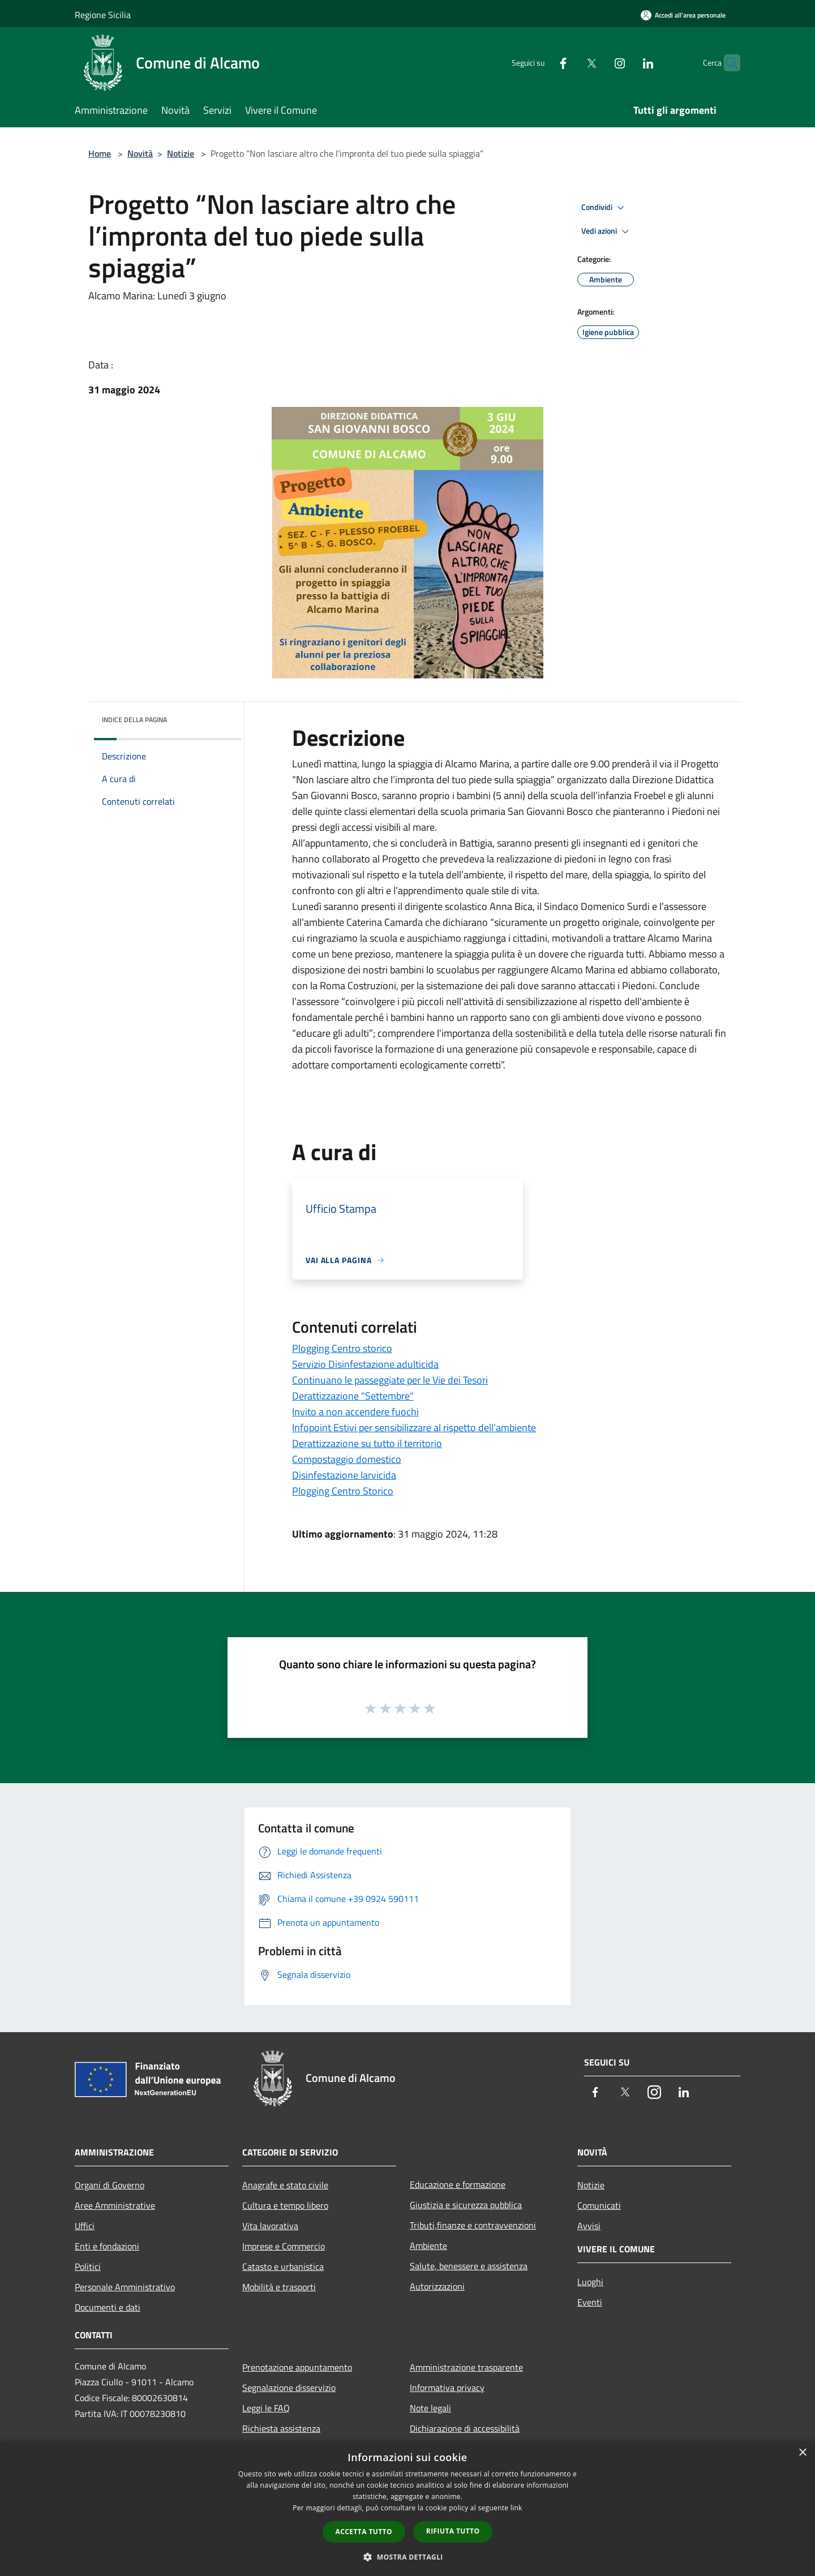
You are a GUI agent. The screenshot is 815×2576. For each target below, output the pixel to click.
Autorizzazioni (437, 2286)
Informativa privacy (447, 2387)
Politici (88, 2266)
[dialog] (407, 2508)
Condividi (604, 207)
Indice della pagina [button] (134, 719)
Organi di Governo (109, 2185)
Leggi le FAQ (266, 2408)
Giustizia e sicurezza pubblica (466, 2205)
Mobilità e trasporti (279, 2287)
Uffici (85, 2225)
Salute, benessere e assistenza (468, 2266)
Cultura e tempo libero (285, 2205)
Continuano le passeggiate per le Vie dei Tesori (390, 1380)
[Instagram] (597, 62)
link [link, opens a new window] (516, 2508)
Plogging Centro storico (342, 1348)
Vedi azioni (606, 231)
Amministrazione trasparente (466, 2367)
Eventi (589, 2302)
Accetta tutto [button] (364, 2531)
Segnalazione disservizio (289, 2387)
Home (99, 153)
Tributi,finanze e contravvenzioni (473, 2225)
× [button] (802, 2453)
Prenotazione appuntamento (297, 2367)
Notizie (180, 153)
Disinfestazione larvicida (344, 1475)
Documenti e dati (107, 2307)
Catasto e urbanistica (283, 2266)
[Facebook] (541, 62)
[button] (407, 2556)
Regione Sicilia (103, 15)
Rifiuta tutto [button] (453, 2531)
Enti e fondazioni (107, 2246)
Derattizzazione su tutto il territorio (367, 1443)
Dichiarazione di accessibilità (465, 2428)
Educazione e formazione (457, 2184)
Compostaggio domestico (346, 1459)
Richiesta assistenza (281, 2428)
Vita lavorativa (270, 2225)
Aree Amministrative (115, 2205)
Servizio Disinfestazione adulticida (365, 1364)
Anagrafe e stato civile (285, 2185)
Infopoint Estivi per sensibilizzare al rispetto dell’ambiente (414, 1427)
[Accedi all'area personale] (683, 15)
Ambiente (428, 2245)
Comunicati (599, 2205)
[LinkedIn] (626, 62)
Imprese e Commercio (283, 2246)
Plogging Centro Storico (342, 1491)
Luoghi (590, 2282)
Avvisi (588, 2225)
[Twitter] (569, 62)
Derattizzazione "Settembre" (353, 1395)
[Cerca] (726, 62)
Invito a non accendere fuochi (355, 1411)
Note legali (430, 2408)
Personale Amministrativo (125, 2287)
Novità (140, 153)
